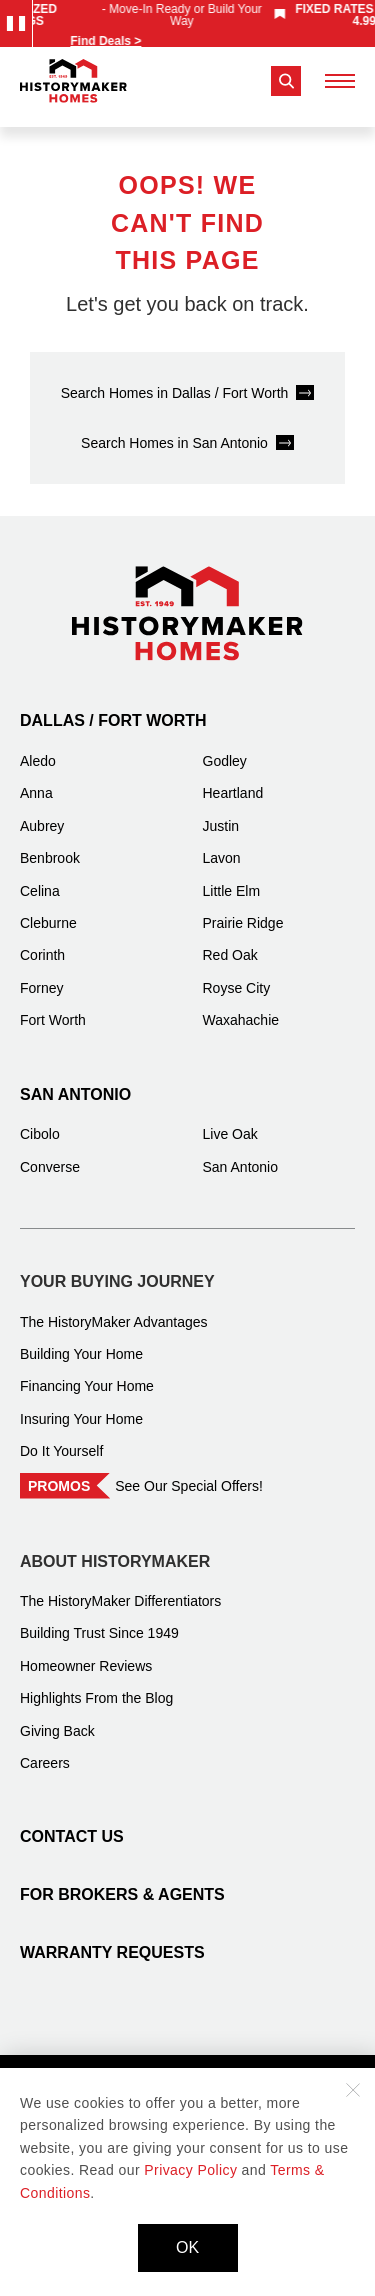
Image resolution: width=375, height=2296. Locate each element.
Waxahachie (241, 1008)
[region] (190, 23)
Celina (40, 879)
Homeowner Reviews (86, 1654)
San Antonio (75, 1082)
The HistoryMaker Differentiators (120, 1589)
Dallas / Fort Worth (113, 708)
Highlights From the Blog (96, 1686)
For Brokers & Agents (122, 1882)
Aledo (38, 749)
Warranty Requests (112, 1940)
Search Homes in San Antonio (174, 431)
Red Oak (230, 943)
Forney (42, 976)
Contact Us (72, 1824)
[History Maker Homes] (73, 81)
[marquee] (190, 23)
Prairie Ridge (243, 911)
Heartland (233, 781)
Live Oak (230, 1122)
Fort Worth (53, 1008)
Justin (221, 814)
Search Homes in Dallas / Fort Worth (175, 381)
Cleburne (48, 911)
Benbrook (50, 846)
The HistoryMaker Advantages (114, 1310)
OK (187, 2247)
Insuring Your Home (81, 1407)
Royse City (237, 976)
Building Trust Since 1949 (99, 1621)
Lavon (222, 846)
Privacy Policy (190, 2170)
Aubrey (42, 814)
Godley (225, 749)
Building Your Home (81, 1342)
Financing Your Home (87, 1374)
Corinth (42, 943)
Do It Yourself (61, 1439)
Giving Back (57, 1719)
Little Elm (232, 879)
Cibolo (40, 1122)
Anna (36, 781)
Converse (50, 1155)
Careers (45, 1751)
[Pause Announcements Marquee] (16, 23)
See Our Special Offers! (189, 1474)
